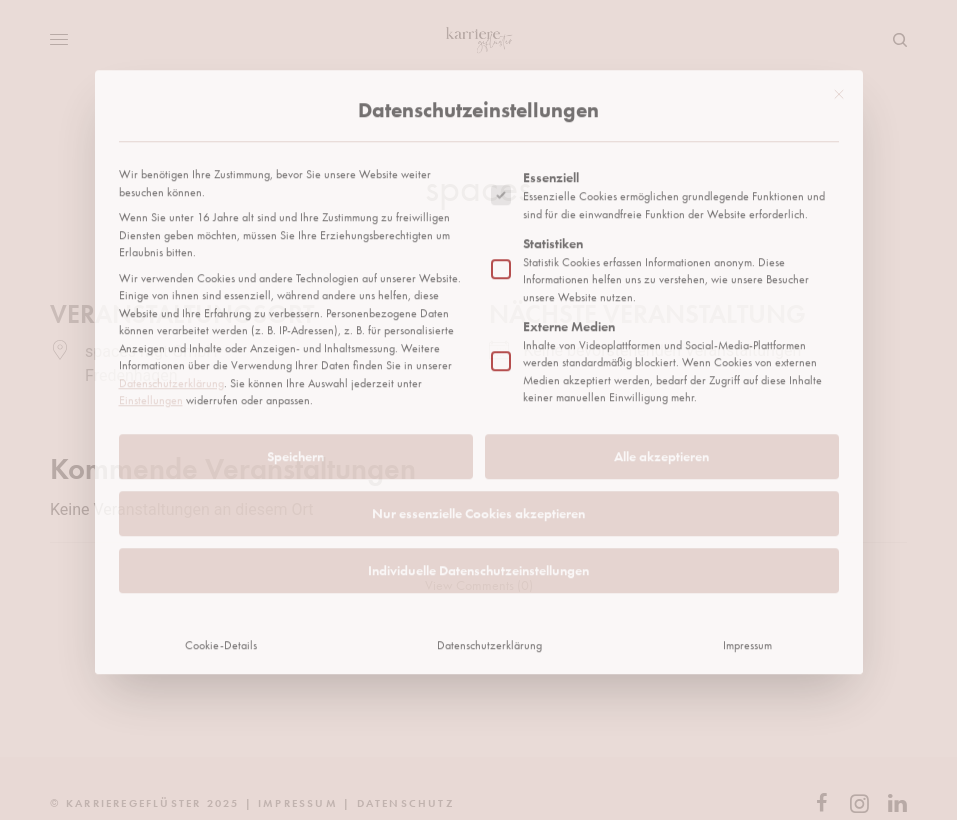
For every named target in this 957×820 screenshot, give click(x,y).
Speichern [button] (295, 311)
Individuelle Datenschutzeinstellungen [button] (478, 425)
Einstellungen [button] (151, 255)
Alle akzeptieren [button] (661, 311)
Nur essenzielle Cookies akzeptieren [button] (478, 368)
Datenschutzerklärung (171, 238)
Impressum (747, 500)
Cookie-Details (221, 500)
